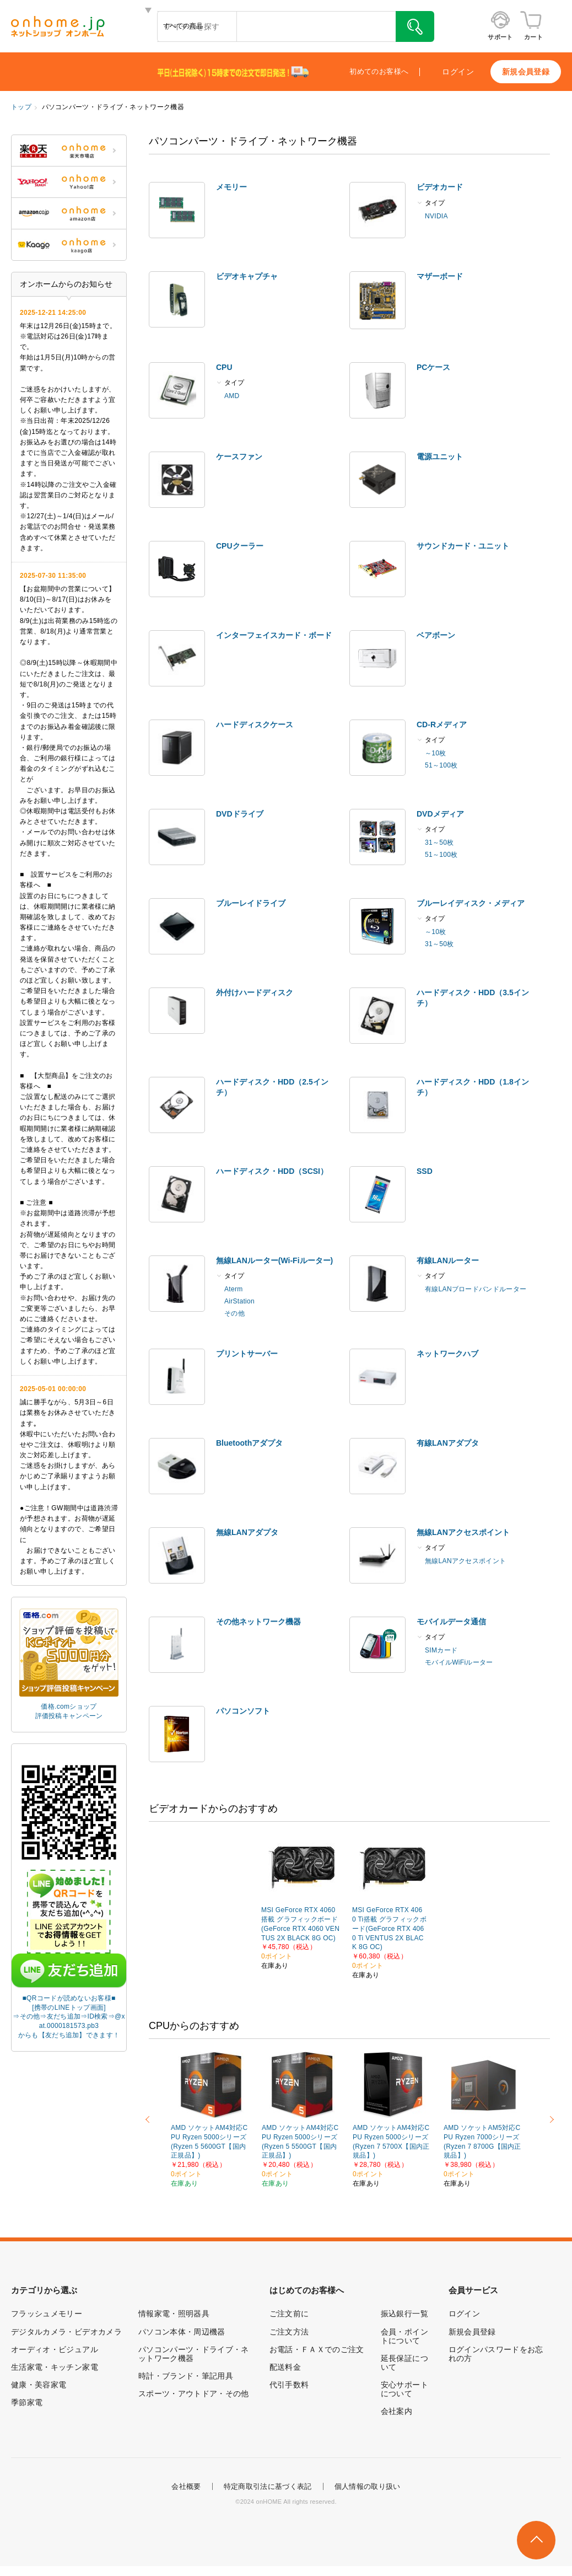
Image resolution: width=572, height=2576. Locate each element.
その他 (234, 1313)
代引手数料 (289, 2384)
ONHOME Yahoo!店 (69, 182)
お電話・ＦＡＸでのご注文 (316, 2349)
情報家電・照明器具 (173, 2313)
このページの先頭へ (536, 2540)
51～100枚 (441, 765)
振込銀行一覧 (404, 2313)
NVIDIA (436, 216)
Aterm (233, 1289)
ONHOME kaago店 (69, 244)
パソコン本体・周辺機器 (181, 2331)
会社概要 (186, 2486)
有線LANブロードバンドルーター (475, 1289)
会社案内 (396, 2411)
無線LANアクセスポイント (465, 1561)
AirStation (239, 1301)
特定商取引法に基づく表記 (268, 2486)
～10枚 (435, 753)
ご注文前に (289, 2313)
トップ (21, 107)
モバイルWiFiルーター (459, 1662)
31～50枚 (439, 842)
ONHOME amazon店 (69, 213)
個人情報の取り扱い (367, 2486)
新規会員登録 (525, 71)
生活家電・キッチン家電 (54, 2367)
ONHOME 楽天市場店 (69, 150)
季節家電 (26, 2402)
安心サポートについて (404, 2389)
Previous (149, 2119)
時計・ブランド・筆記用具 (185, 2375)
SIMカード (441, 1650)
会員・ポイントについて (404, 2336)
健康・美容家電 (38, 2384)
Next (550, 2119)
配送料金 (285, 2367)
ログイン (458, 71)
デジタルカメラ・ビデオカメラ (66, 2331)
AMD (232, 396)
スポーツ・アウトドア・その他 (193, 2393)
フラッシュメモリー (46, 2313)
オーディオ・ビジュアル (54, 2349)
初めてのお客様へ (378, 72)
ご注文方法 (289, 2331)
